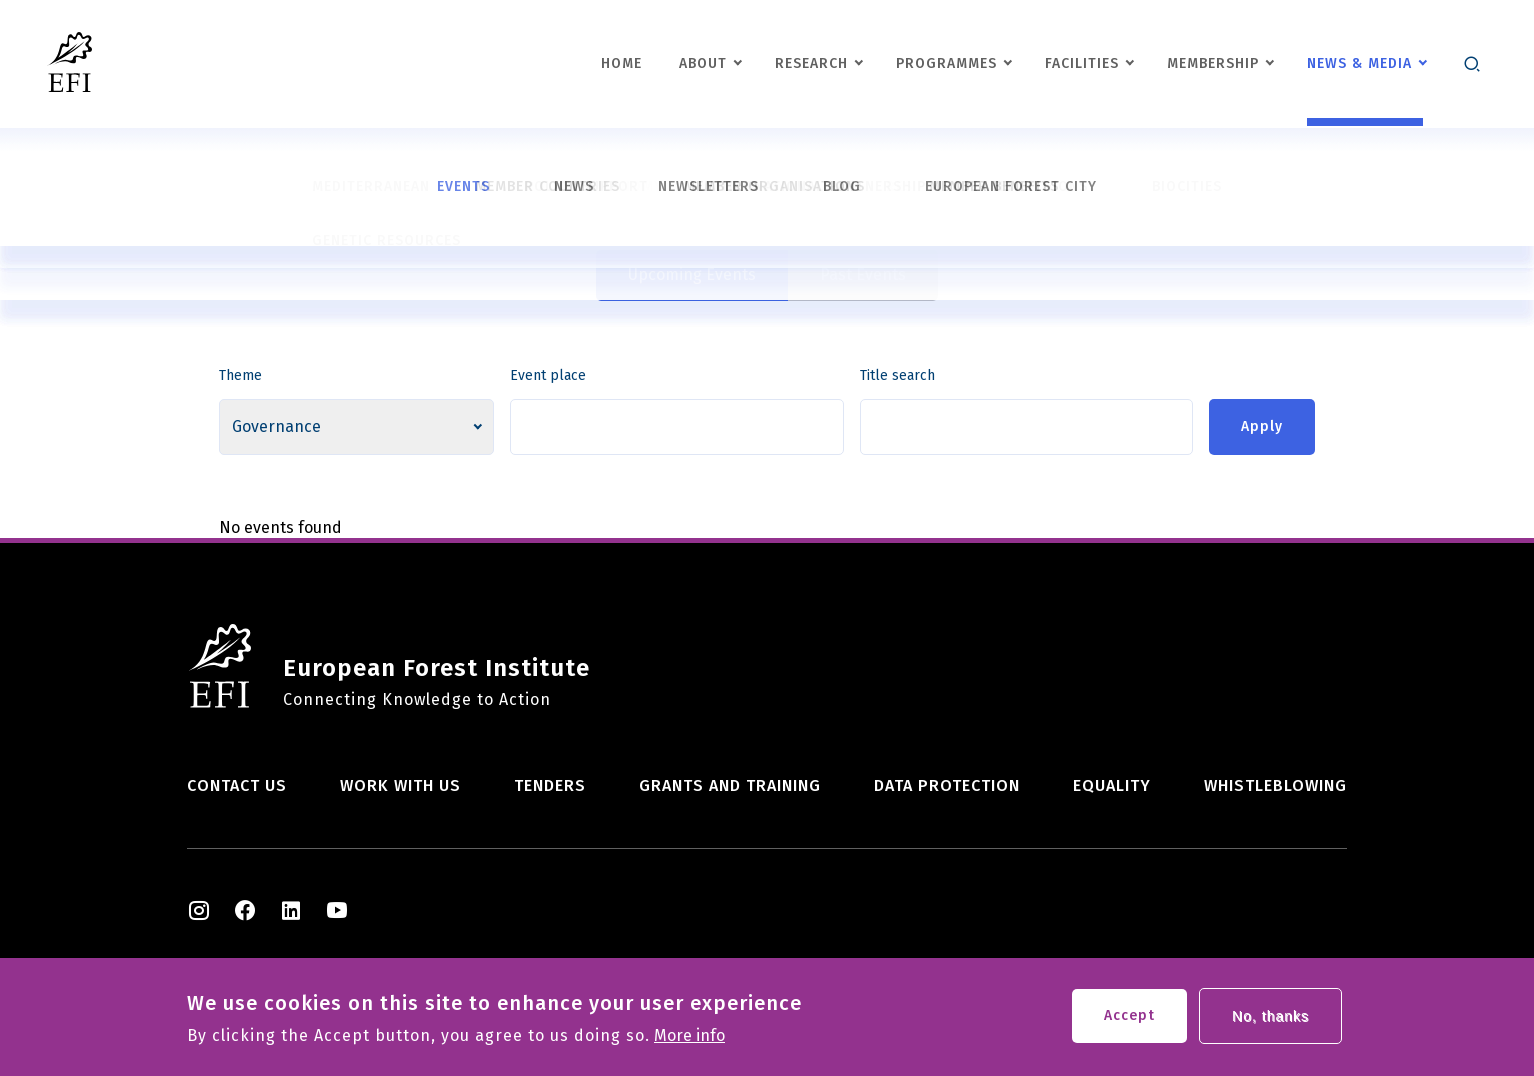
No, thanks (1270, 1021)
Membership (1213, 63)
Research (811, 63)
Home (621, 63)
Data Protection (947, 785)
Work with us (400, 785)
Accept (1129, 1020)
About (703, 63)
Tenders (550, 785)
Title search (897, 375)
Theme (240, 375)
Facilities (1082, 63)
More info (689, 1041)
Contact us (237, 785)
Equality (1112, 785)
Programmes (946, 63)
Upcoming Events (692, 274)
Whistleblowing (1275, 785)
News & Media (1359, 63)
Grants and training (730, 785)
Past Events (863, 274)
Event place (548, 375)
